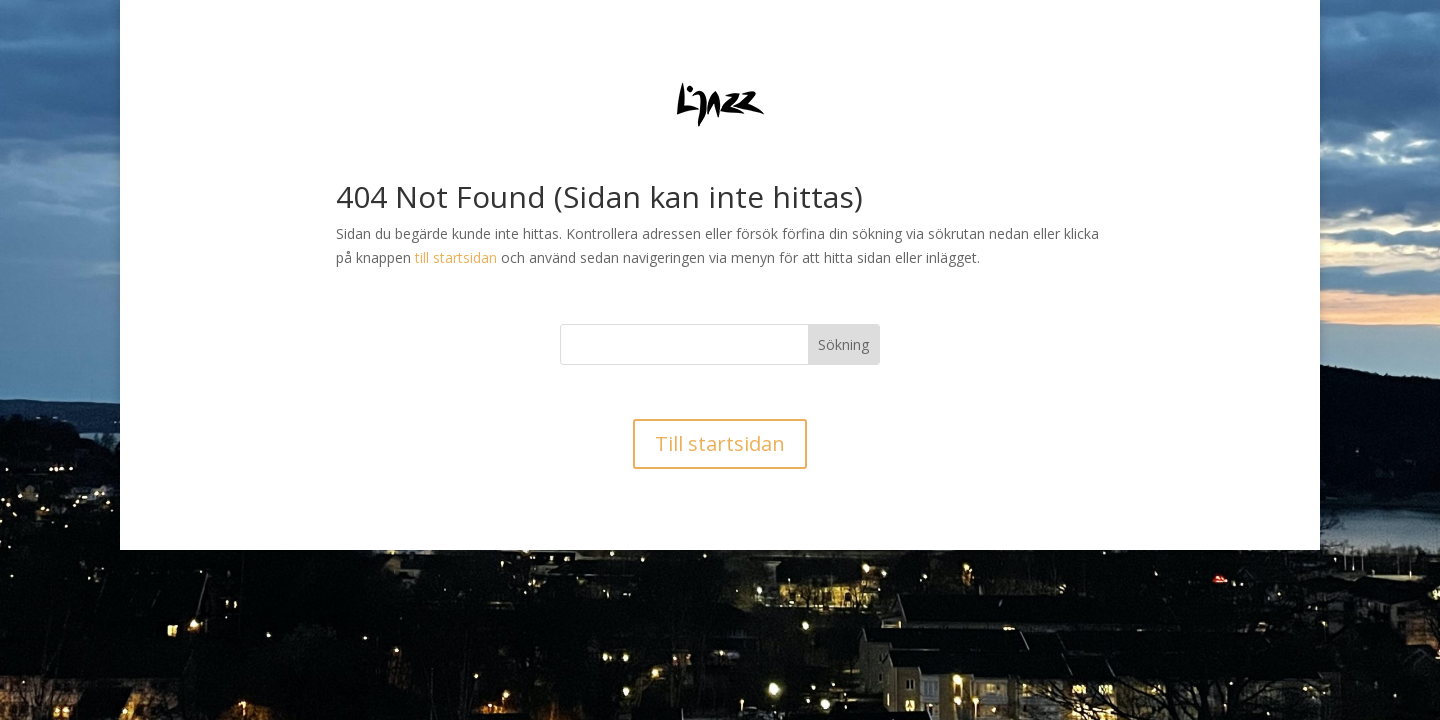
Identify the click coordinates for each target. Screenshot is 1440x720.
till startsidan (456, 257)
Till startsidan (720, 443)
